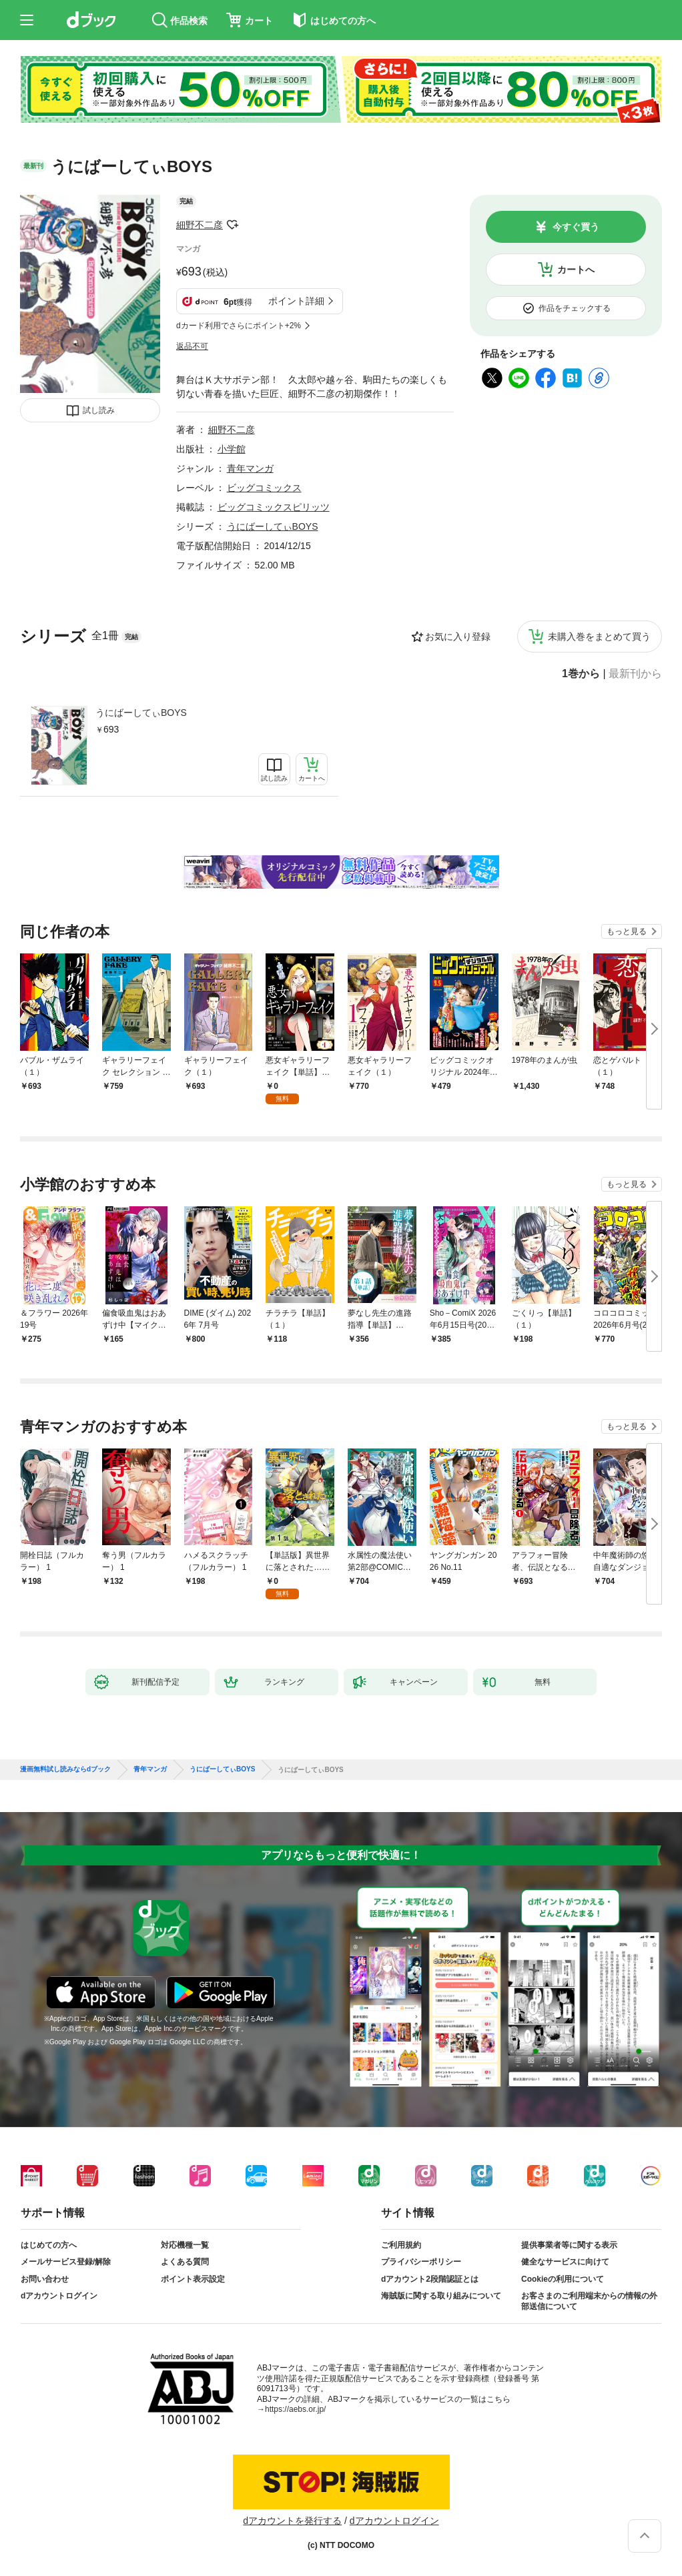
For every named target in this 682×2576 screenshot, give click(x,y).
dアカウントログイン (59, 2295)
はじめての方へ (49, 2245)
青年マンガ (250, 468)
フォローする (232, 225)
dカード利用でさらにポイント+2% (238, 325)
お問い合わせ (45, 2279)
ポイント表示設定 (193, 2279)
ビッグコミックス (264, 487)
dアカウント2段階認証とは (429, 2279)
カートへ (576, 269)
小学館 (232, 449)
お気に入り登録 (457, 636)
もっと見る (627, 931)
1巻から (581, 674)
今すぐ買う (576, 227)
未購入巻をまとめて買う (599, 636)
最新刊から (635, 674)
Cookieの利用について (562, 2279)
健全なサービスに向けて (565, 2261)
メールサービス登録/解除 (66, 2261)
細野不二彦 (199, 225)
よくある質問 (185, 2261)
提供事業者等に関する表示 (569, 2245)
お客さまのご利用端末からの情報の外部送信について (589, 2301)
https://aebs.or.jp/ (295, 2409)
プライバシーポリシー (421, 2261)
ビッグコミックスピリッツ (274, 507)
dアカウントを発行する (292, 2520)
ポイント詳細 (296, 301)
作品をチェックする (575, 308)
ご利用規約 (401, 2245)
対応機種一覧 (185, 2245)
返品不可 (192, 346)
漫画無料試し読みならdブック (65, 1769)
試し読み (99, 410)
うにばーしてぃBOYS (141, 712)
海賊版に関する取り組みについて (441, 2295)
